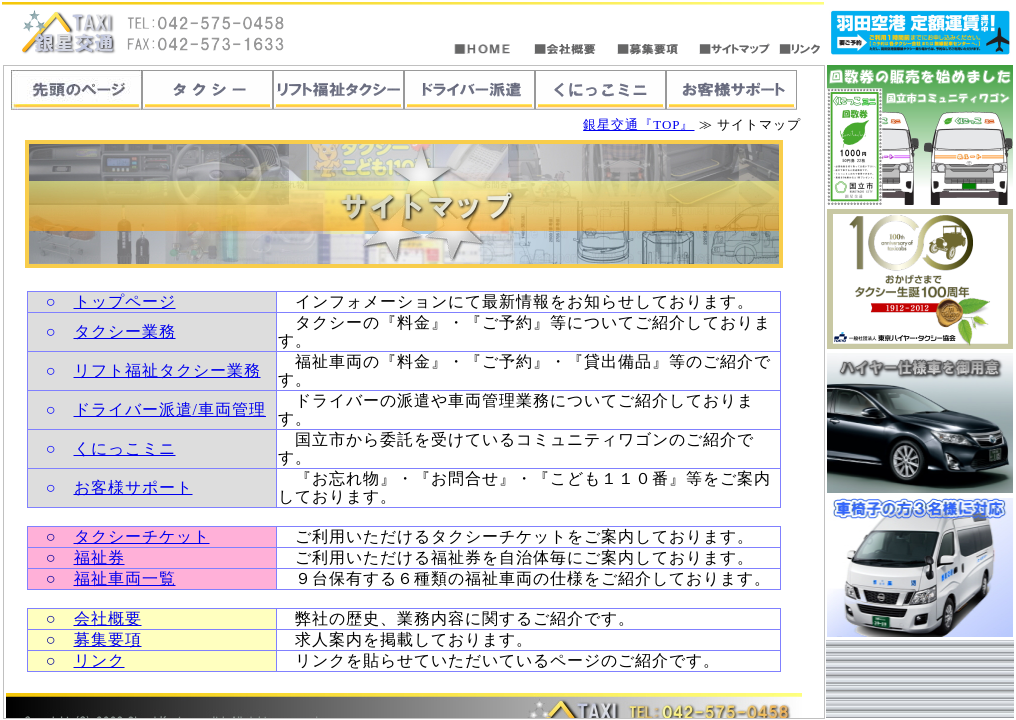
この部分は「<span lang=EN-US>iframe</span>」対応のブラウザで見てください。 (414, 392)
